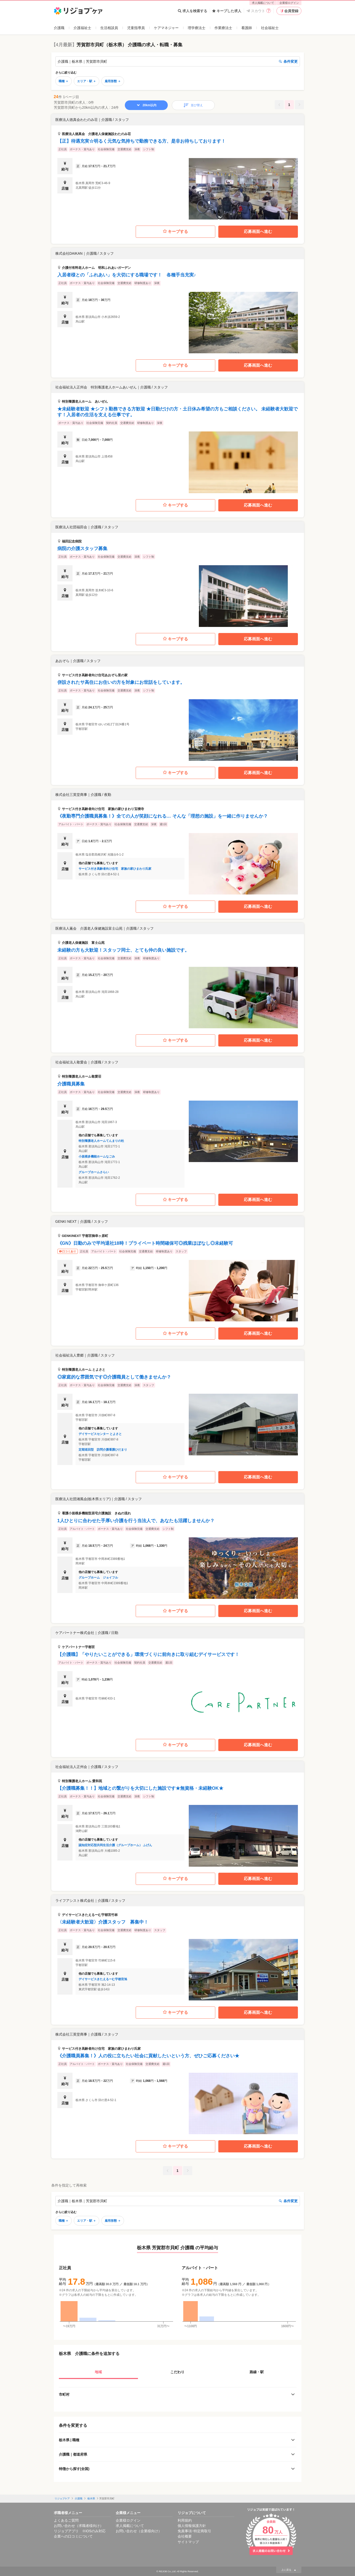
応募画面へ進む (258, 231)
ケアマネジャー (166, 28)
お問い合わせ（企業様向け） (139, 2531)
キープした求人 (226, 11)
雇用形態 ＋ (113, 81)
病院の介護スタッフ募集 (82, 548)
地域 (98, 2372)
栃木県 (91, 2498)
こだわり (177, 2372)
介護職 (59, 28)
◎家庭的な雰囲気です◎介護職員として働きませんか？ (114, 1377)
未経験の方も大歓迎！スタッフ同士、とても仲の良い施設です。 (123, 950)
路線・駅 (257, 2372)
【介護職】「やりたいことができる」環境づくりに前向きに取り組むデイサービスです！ (148, 1654)
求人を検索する (192, 11)
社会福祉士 (270, 28)
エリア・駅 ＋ (86, 81)
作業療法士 (223, 28)
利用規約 (185, 2520)
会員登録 (288, 10)
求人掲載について (263, 2)
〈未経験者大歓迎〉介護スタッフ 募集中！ (102, 1922)
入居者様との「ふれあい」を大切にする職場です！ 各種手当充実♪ (126, 274)
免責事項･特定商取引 (194, 2531)
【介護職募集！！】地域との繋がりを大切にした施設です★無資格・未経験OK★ (140, 1788)
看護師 (246, 28)
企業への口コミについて (73, 2536)
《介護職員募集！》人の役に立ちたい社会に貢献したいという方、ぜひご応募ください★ (148, 2055)
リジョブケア (62, 2498)
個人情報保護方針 (192, 2526)
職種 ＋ (63, 81)
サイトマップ (188, 2542)
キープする (175, 231)
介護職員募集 (71, 1083)
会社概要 (185, 2536)
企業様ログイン (289, 2)
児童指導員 (136, 28)
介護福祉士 (82, 28)
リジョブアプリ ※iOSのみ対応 (80, 2531)
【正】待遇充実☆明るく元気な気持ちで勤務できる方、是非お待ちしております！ (141, 141)
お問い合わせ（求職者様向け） (78, 2526)
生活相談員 (109, 28)
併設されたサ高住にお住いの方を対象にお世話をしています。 (121, 682)
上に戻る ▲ (288, 2569)
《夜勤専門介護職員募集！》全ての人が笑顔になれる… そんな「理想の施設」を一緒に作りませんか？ (162, 816)
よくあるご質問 (66, 2520)
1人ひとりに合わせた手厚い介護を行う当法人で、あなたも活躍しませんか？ (136, 1520)
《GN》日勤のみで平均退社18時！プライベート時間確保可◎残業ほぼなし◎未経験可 (145, 1243)
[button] (177, 167)
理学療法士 (196, 28)
